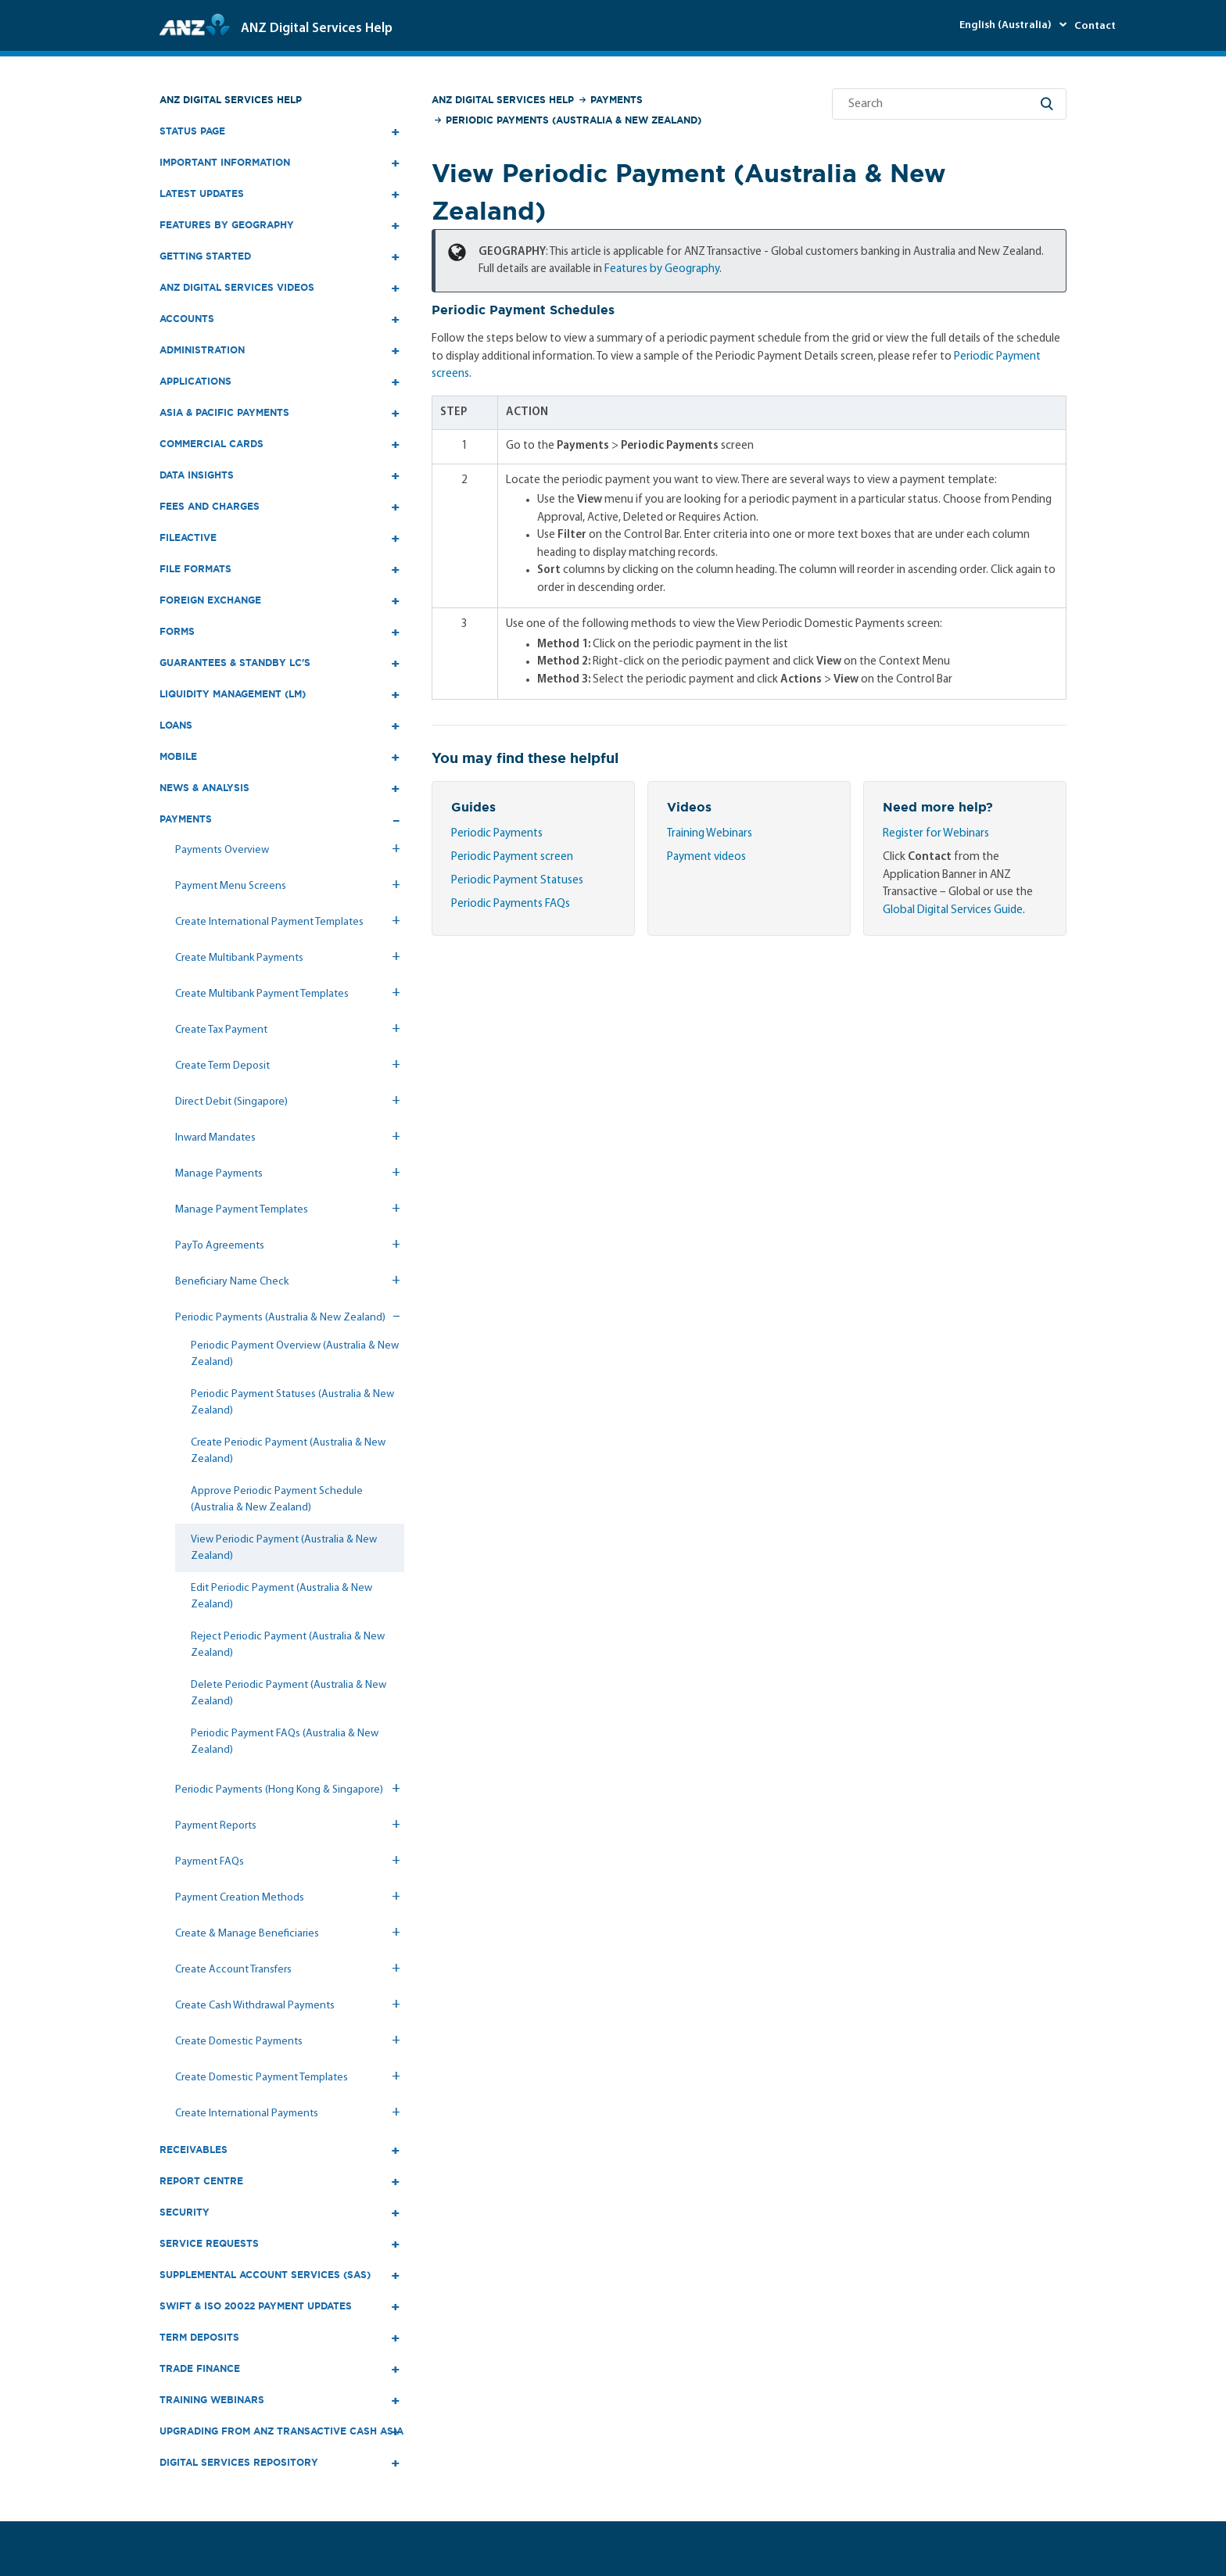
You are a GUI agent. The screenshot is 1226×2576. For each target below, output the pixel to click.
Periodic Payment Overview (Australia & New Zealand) (295, 1354)
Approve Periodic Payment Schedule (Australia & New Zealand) (277, 1499)
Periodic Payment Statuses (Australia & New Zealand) (292, 1402)
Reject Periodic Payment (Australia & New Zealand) (288, 1645)
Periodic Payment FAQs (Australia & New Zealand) (284, 1742)
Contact (1095, 26)
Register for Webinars (936, 834)
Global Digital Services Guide (953, 910)
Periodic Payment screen (512, 857)
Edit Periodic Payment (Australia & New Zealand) (281, 1596)
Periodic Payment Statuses (517, 881)
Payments (616, 100)
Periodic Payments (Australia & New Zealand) (573, 120)
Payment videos (706, 857)
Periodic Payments (497, 834)
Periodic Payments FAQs (510, 904)
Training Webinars (709, 834)
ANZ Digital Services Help (231, 100)
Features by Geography (661, 269)
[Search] (949, 104)
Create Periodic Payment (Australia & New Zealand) (288, 1451)
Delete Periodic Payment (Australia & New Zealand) (288, 1693)
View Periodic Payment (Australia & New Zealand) (284, 1548)
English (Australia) (1006, 25)
